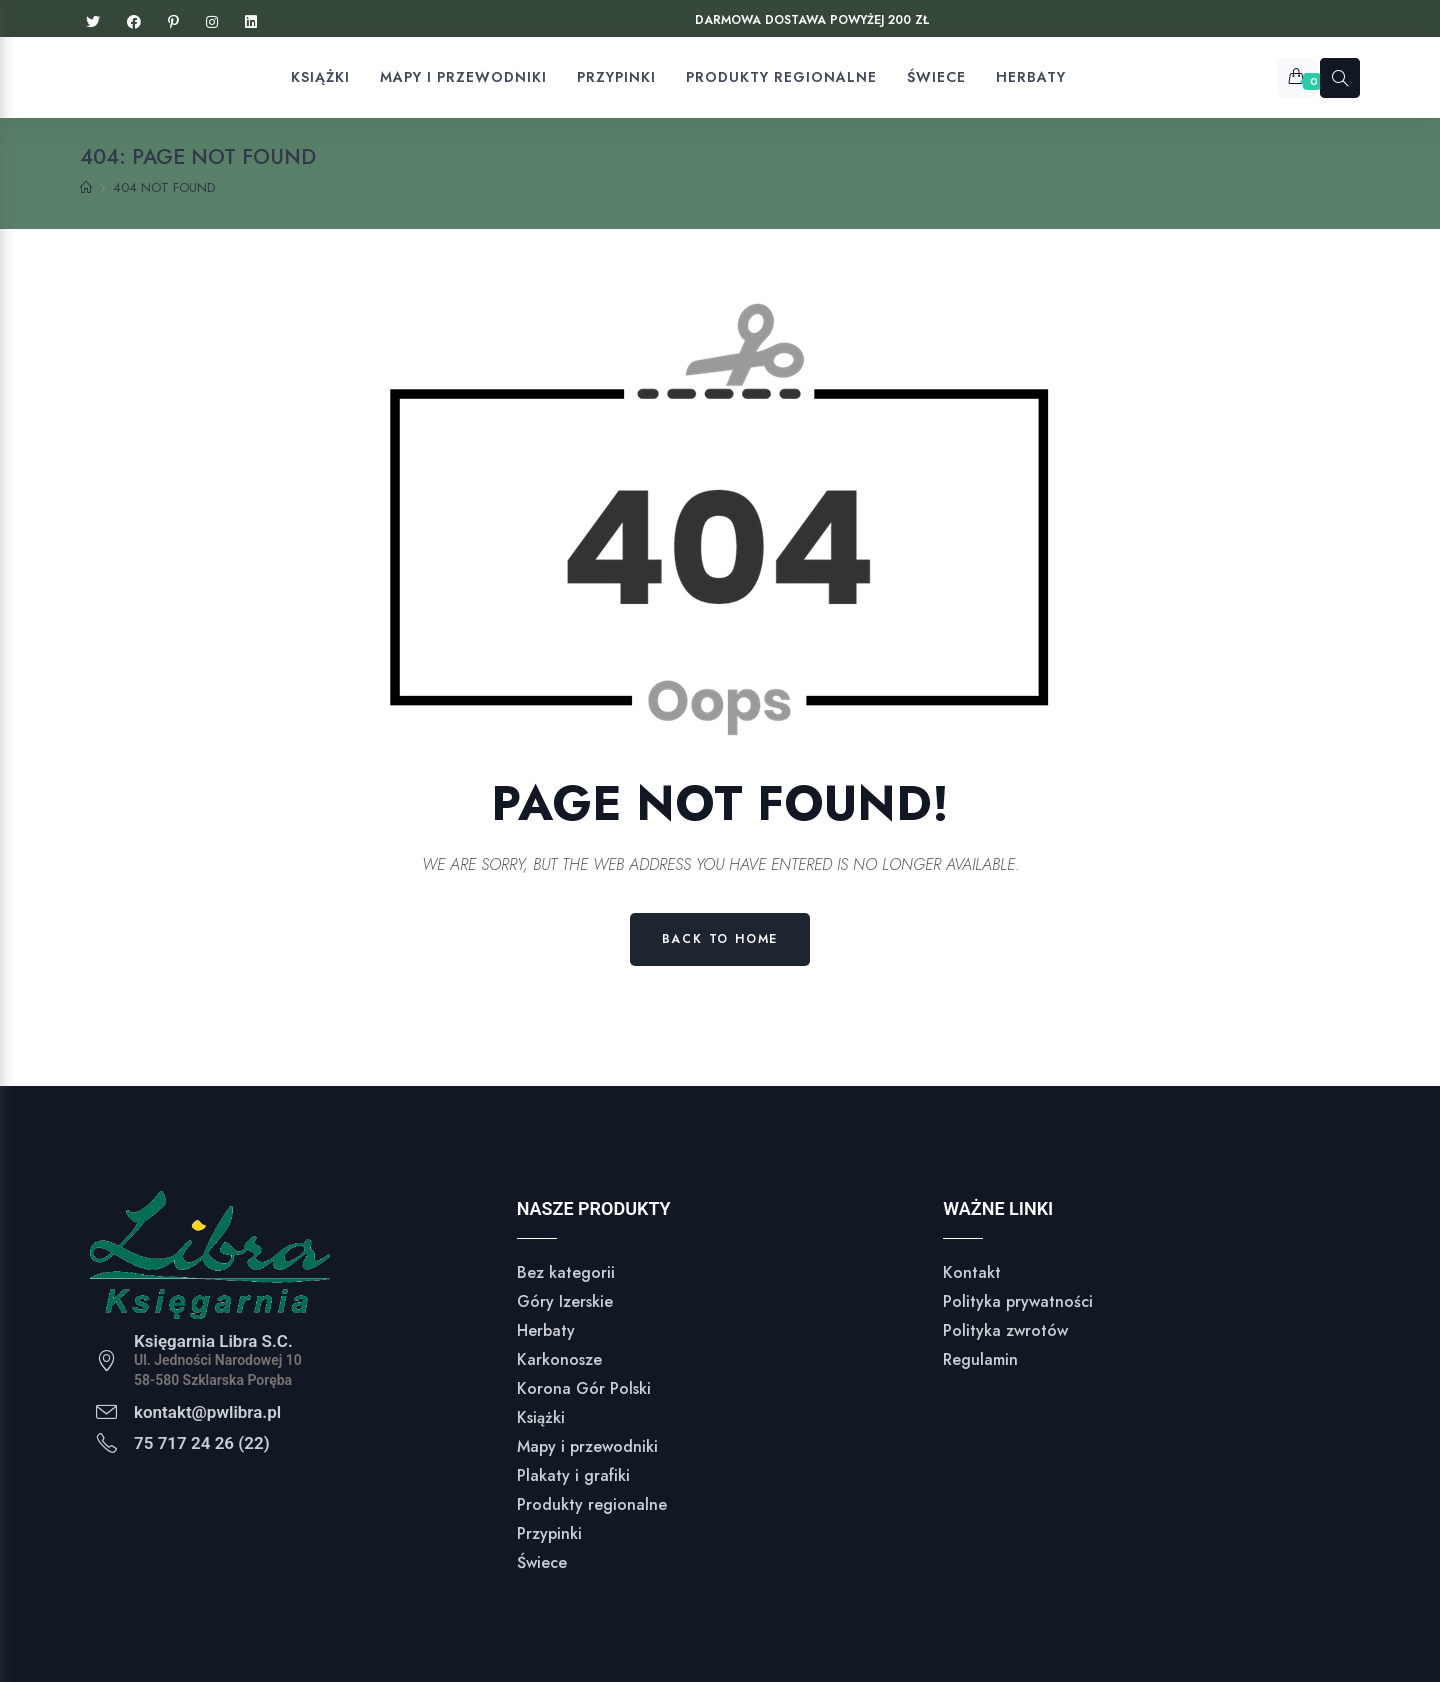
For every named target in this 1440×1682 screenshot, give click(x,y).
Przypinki (549, 1533)
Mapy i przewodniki (587, 1446)
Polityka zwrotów (1005, 1330)
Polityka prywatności (1018, 1301)
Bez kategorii (566, 1272)
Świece (542, 1562)
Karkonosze (559, 1359)
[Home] (86, 188)
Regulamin (980, 1359)
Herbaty (546, 1330)
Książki (541, 1417)
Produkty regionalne (592, 1504)
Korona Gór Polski (584, 1388)
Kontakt (972, 1272)
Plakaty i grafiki (573, 1475)
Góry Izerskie (565, 1301)
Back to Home (720, 939)
